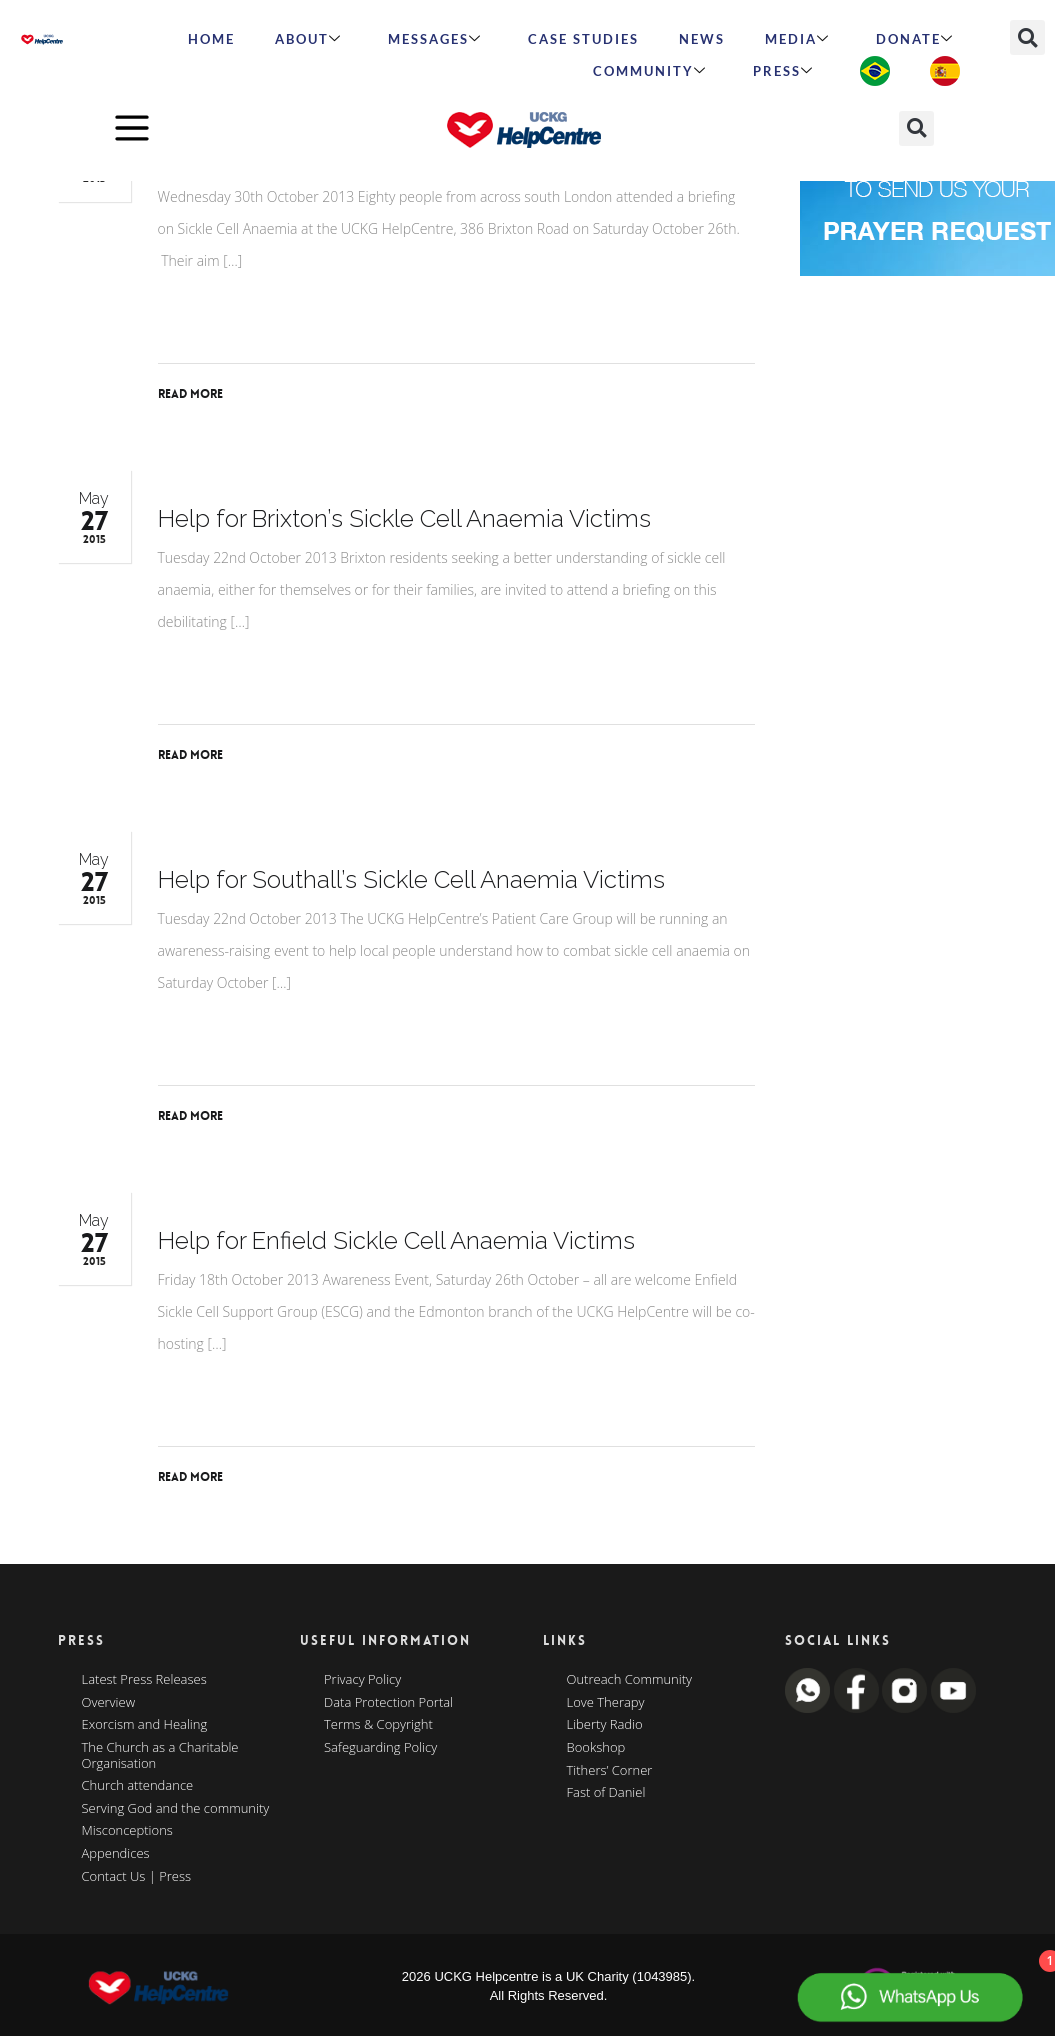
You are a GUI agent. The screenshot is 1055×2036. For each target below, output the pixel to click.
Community (650, 71)
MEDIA (797, 39)
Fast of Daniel (606, 1793)
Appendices (116, 1854)
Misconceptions (127, 1831)
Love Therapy (606, 1703)
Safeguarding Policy (380, 1748)
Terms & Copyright (378, 1725)
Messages (435, 39)
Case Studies (583, 39)
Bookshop (596, 1748)
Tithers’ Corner (610, 1771)
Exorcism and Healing (145, 1725)
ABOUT (308, 39)
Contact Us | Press (137, 1877)
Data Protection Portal (388, 1703)
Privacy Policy (362, 1680)
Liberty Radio (605, 1725)
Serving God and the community (176, 1809)
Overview (109, 1703)
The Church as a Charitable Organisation (160, 1755)
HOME (211, 39)
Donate (915, 39)
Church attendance (138, 1786)
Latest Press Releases (144, 1680)
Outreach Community (630, 1680)
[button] (1027, 37)
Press (783, 71)
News (702, 39)
